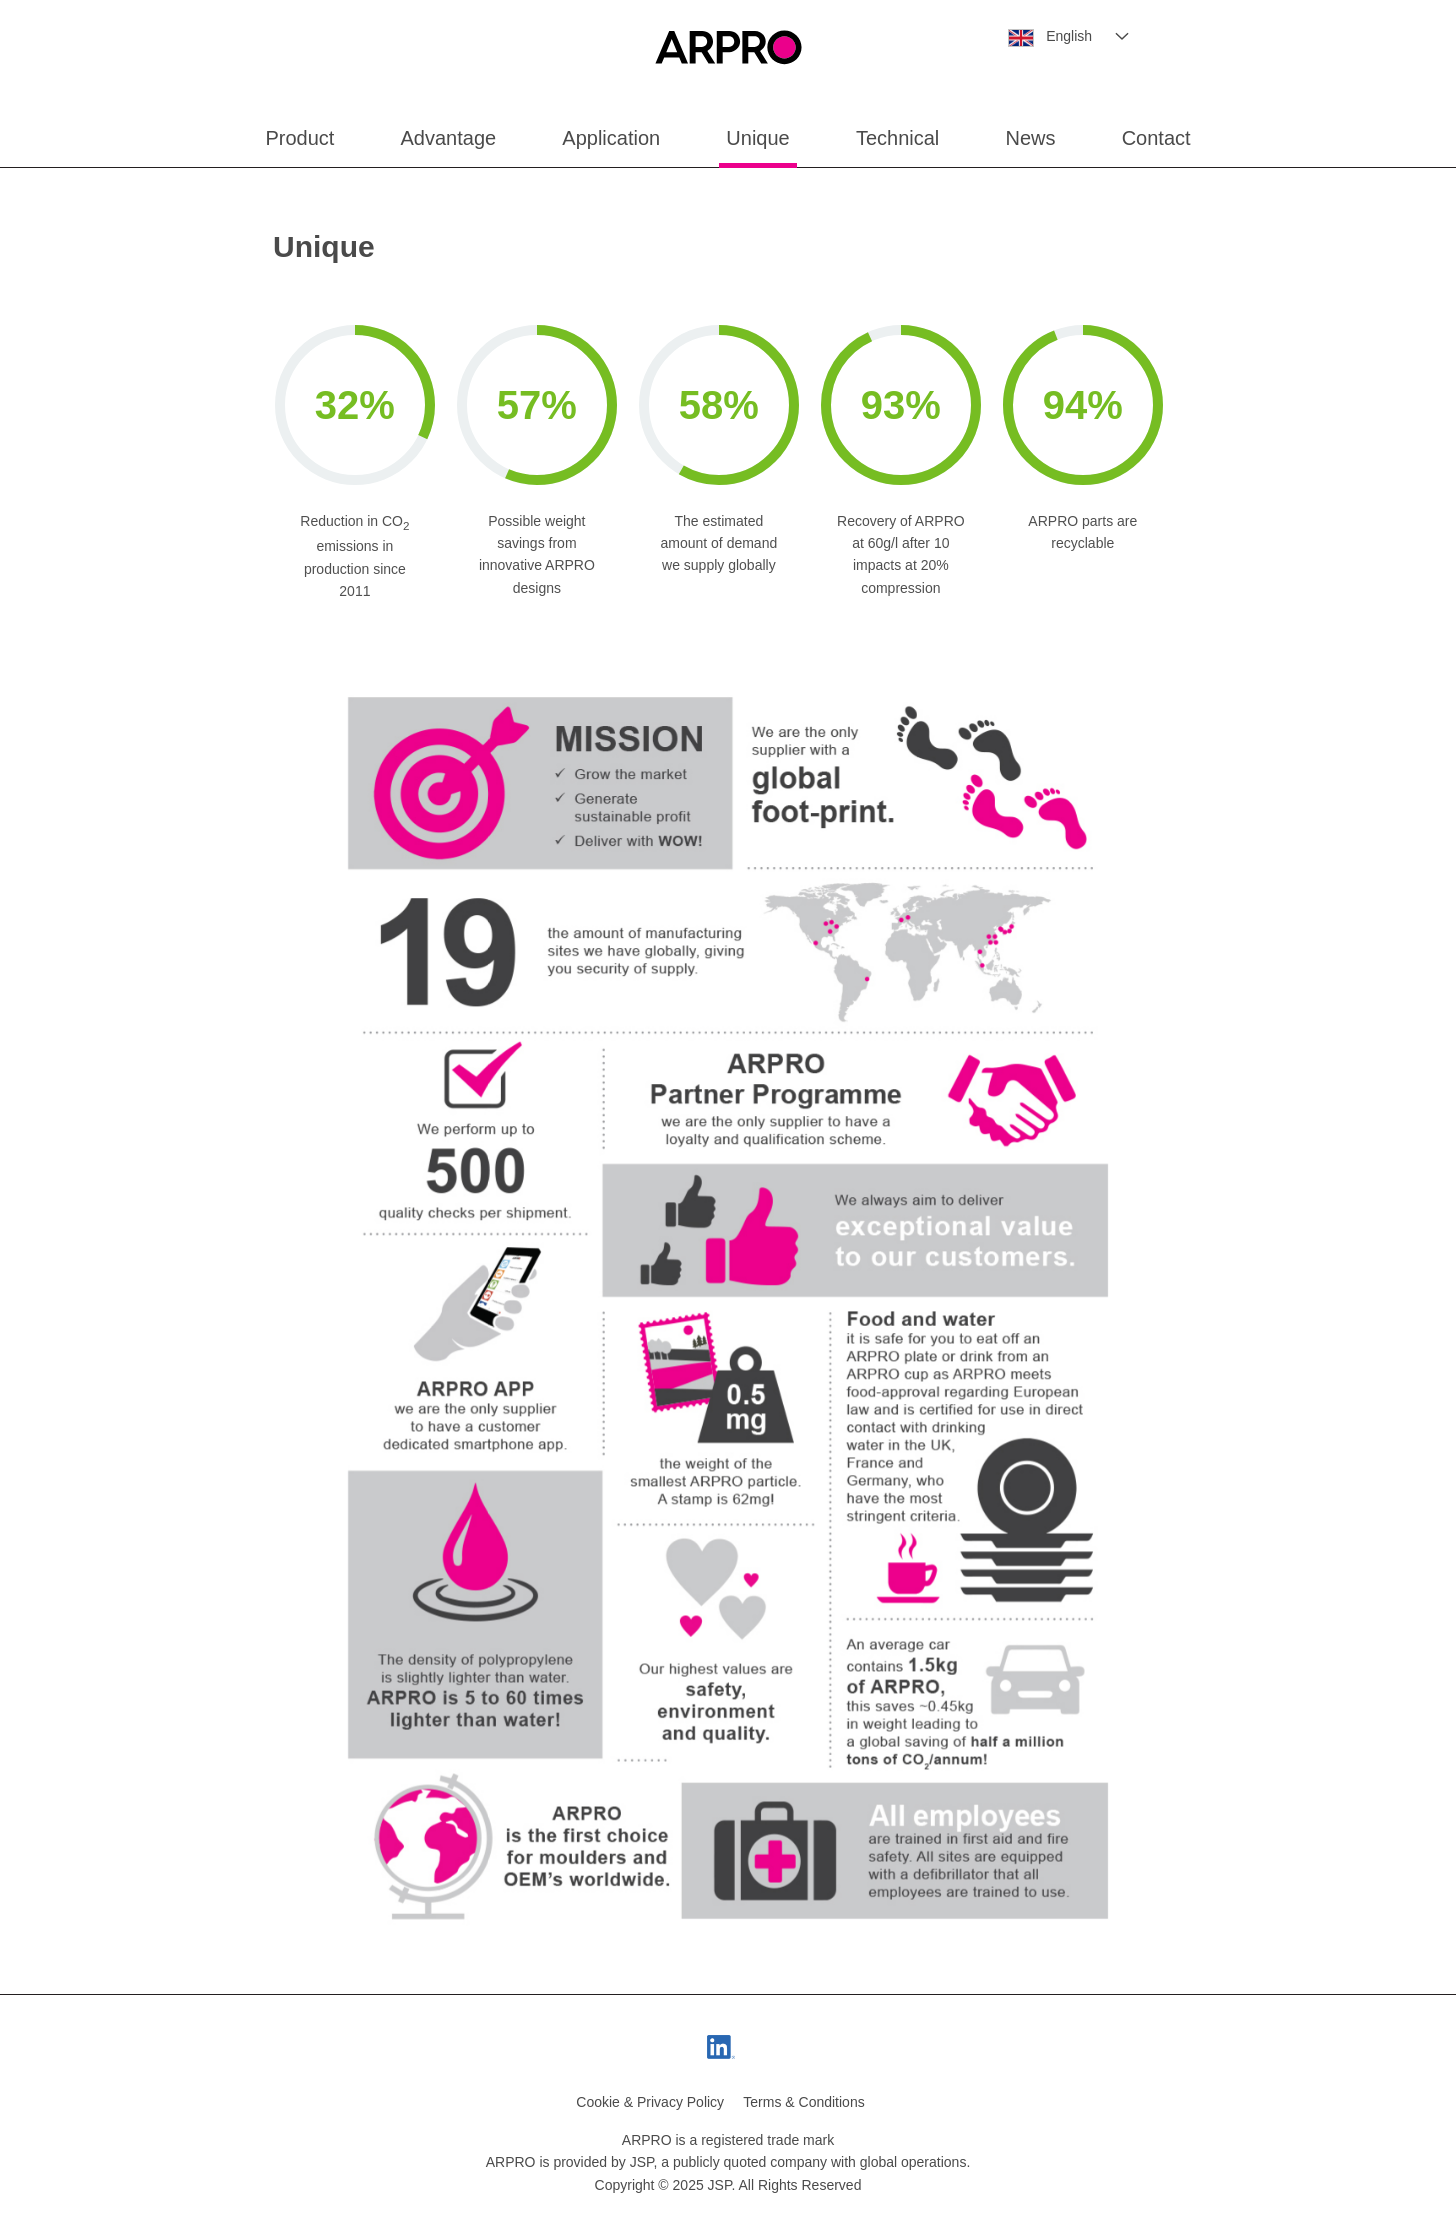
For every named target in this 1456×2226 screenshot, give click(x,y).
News (1030, 138)
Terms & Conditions (803, 2102)
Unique (757, 138)
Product (299, 138)
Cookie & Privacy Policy (650, 2102)
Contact (1156, 138)
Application (611, 138)
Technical (897, 138)
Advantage (449, 138)
